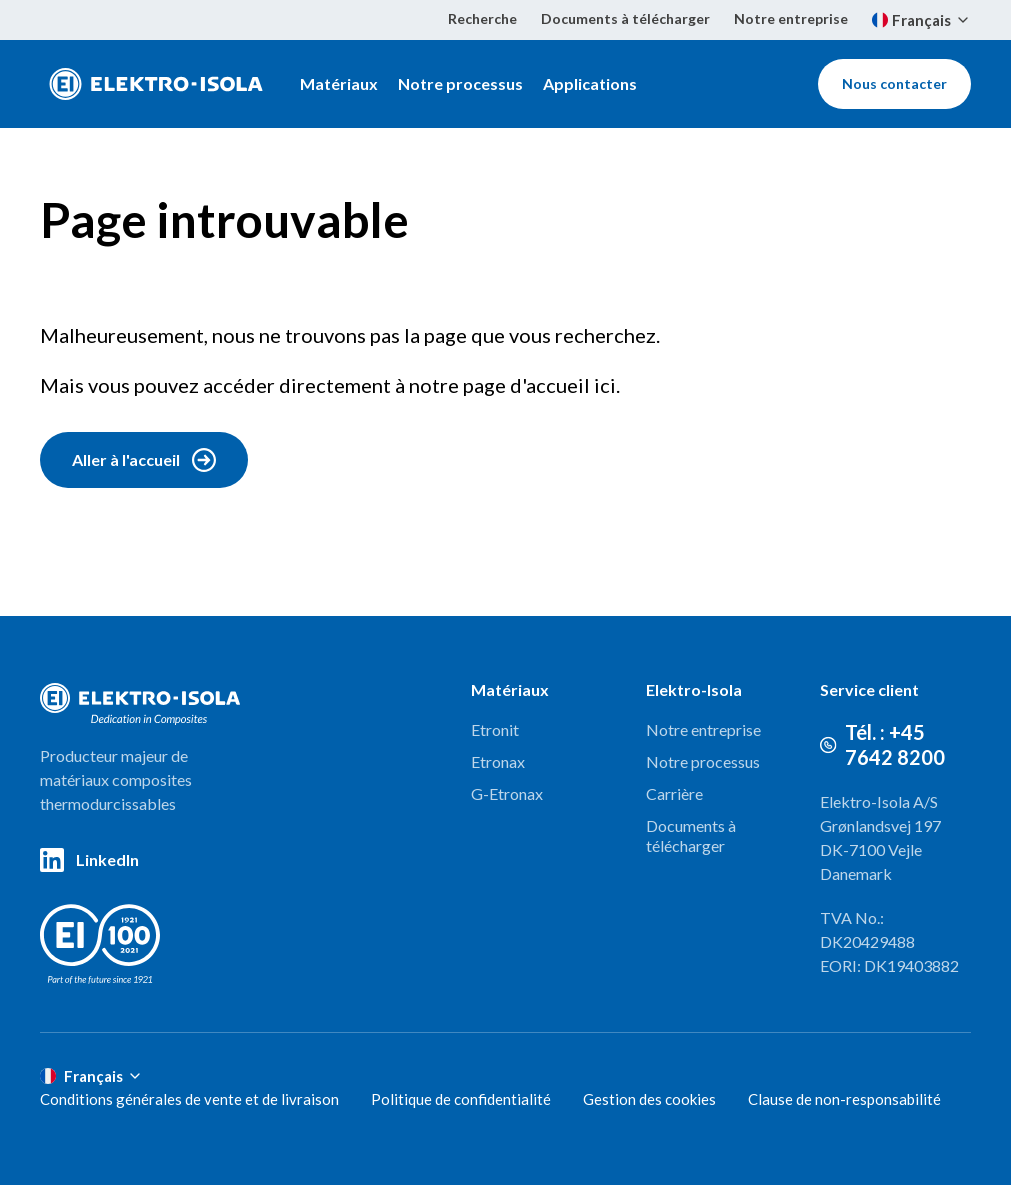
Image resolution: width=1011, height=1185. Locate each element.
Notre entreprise (791, 18)
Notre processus (460, 83)
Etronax (498, 761)
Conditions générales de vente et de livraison (189, 1099)
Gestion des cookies (649, 1099)
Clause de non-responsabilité (844, 1099)
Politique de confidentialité (461, 1099)
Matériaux (339, 83)
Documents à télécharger (625, 18)
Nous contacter (894, 83)
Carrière (674, 793)
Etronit (495, 729)
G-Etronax (507, 793)
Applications (590, 83)
